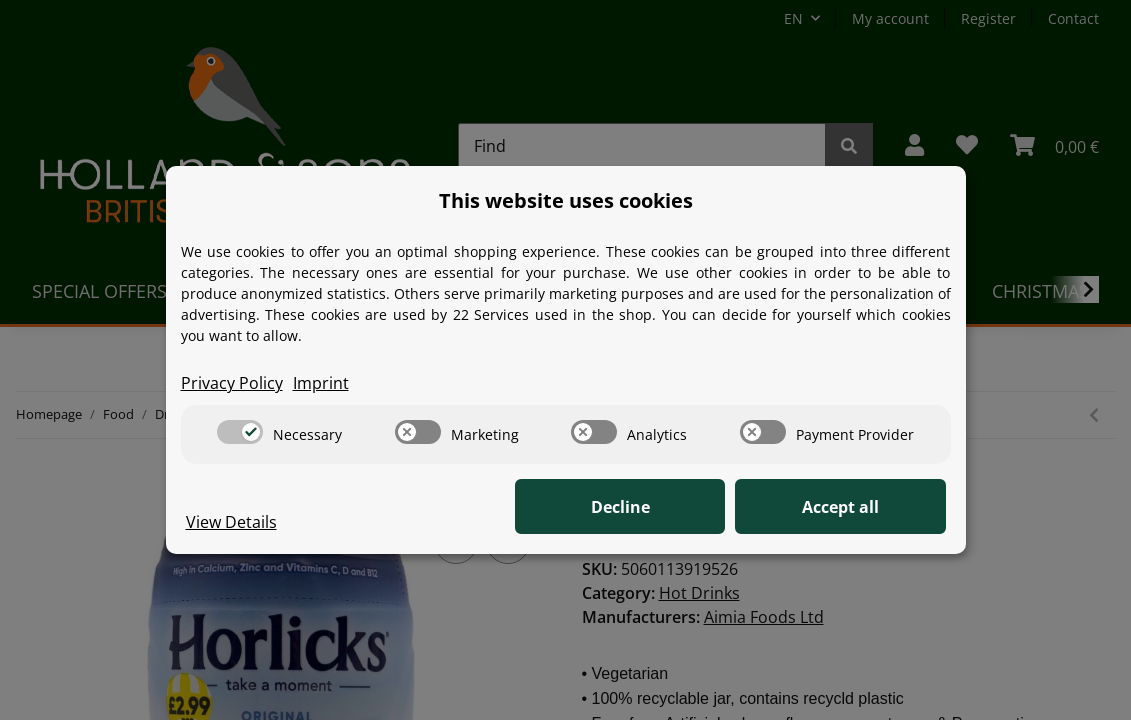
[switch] (240, 432)
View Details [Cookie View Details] (231, 522)
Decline (635, 507)
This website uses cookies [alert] (566, 200)
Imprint (321, 383)
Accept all (845, 507)
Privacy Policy (232, 383)
